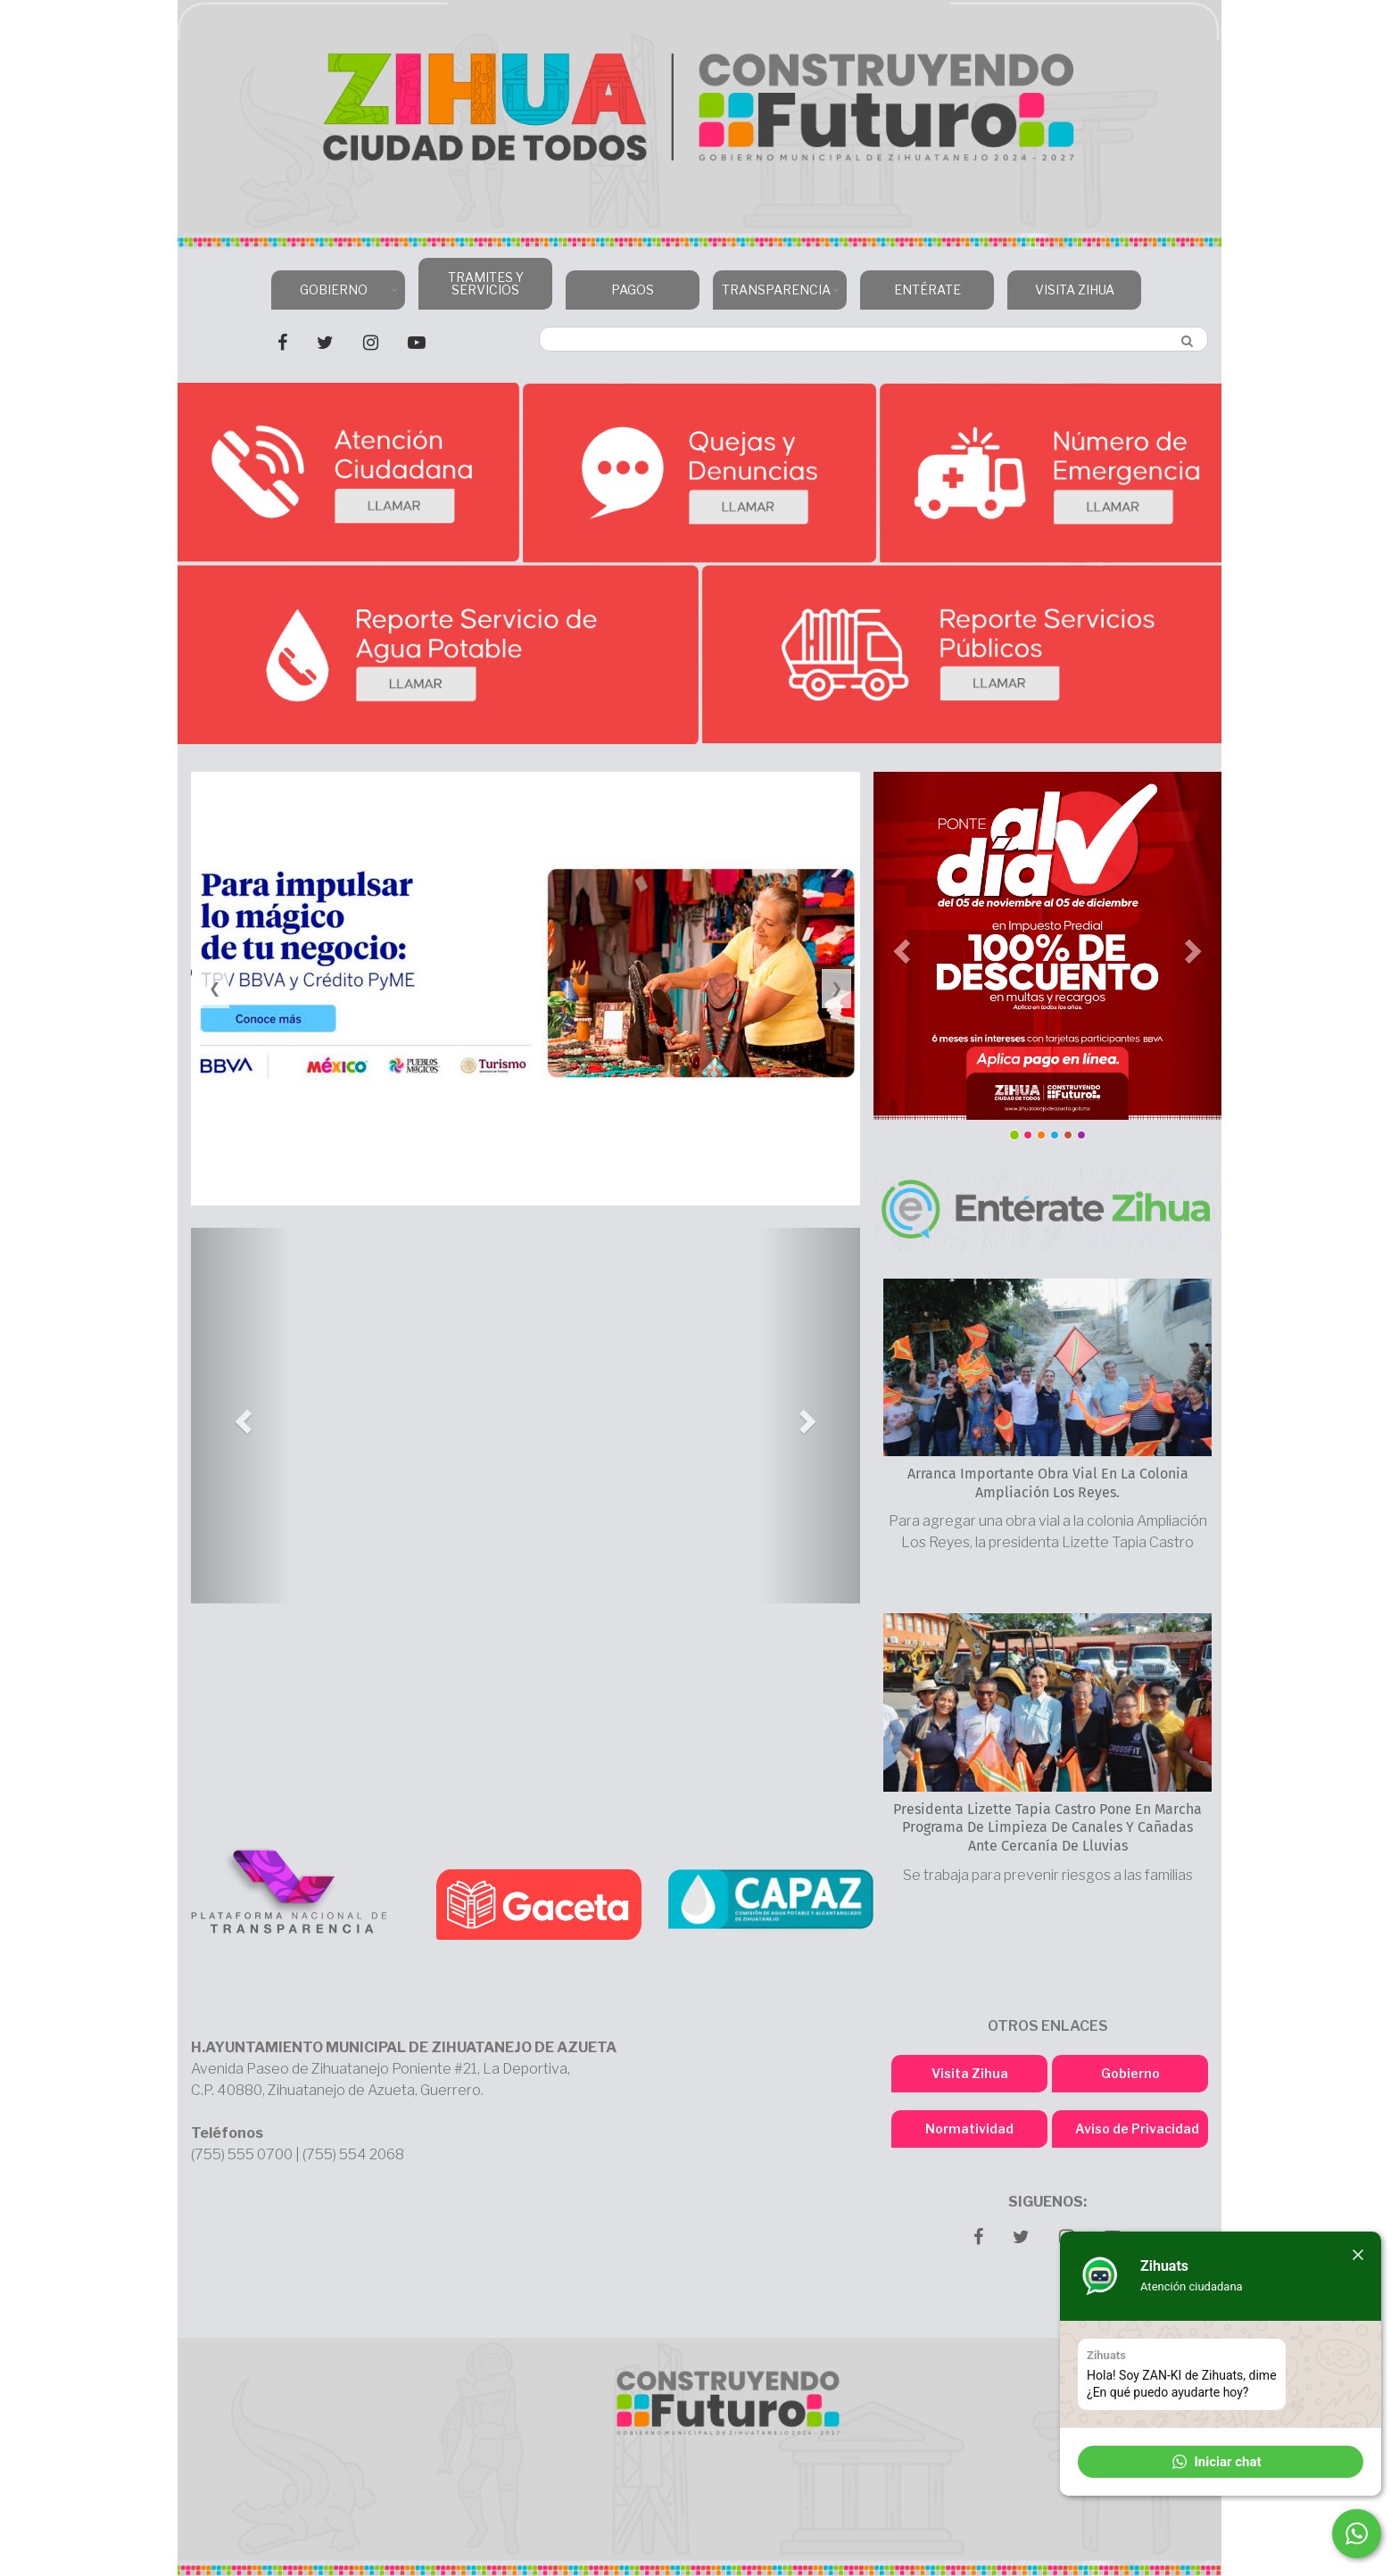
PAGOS (632, 289)
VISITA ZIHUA (1074, 289)
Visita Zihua (969, 2073)
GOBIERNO (336, 296)
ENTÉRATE (927, 289)
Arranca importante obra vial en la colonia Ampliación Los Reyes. (1047, 1483)
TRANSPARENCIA (777, 296)
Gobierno (1130, 2073)
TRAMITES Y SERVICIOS (486, 283)
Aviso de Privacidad (1137, 2128)
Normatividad (969, 2128)
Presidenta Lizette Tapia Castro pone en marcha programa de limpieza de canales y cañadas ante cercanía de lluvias (1047, 1828)
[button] (241, 1416)
